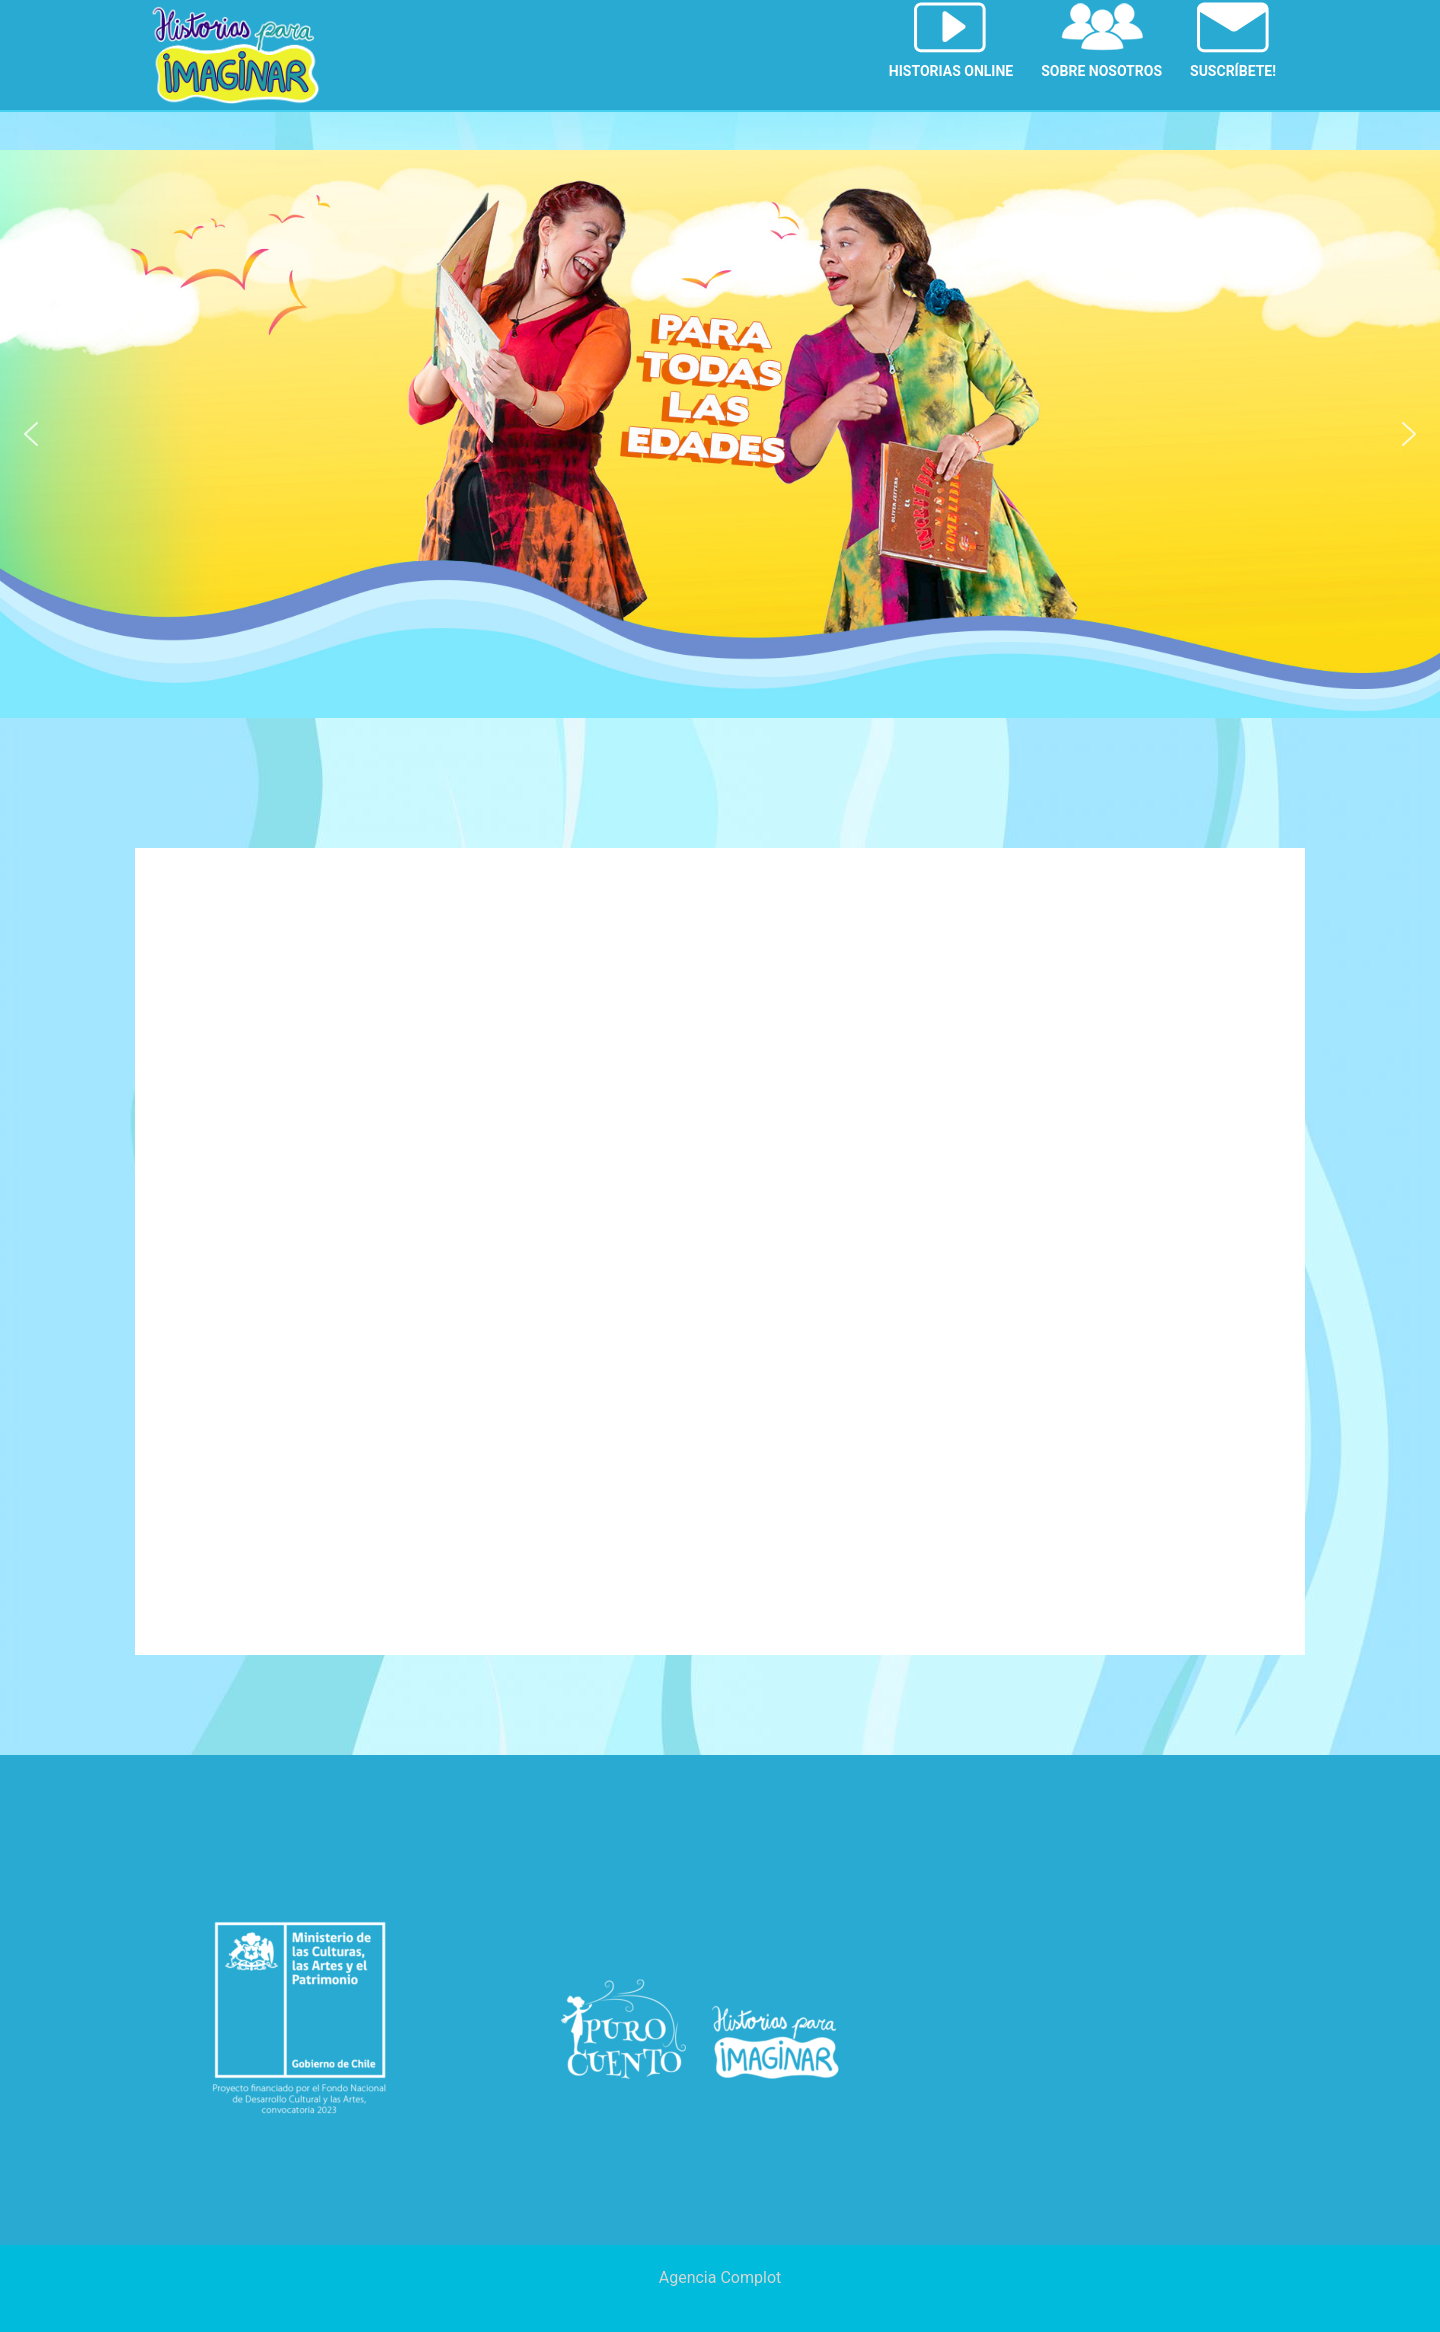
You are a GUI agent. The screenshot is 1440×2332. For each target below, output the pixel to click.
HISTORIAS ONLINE (951, 71)
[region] (720, 434)
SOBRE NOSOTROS (1101, 71)
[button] (31, 434)
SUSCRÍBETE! (1233, 71)
